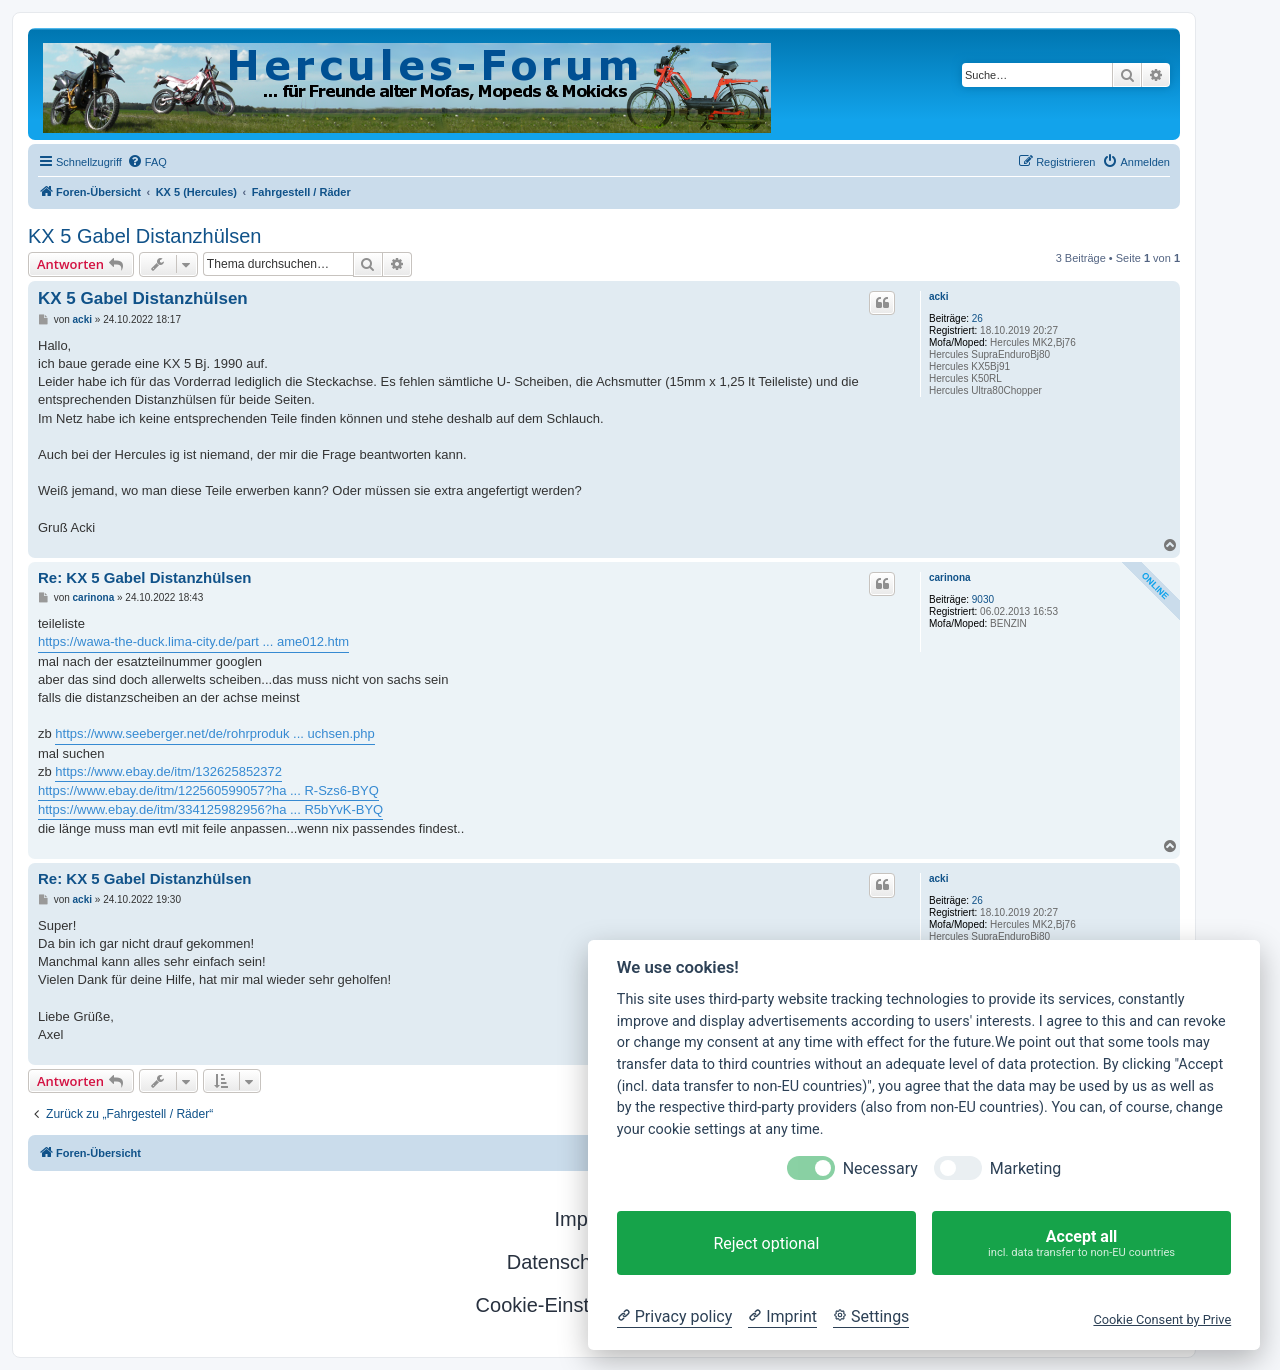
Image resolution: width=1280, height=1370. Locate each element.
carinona (950, 577)
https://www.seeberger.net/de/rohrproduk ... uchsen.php (214, 733)
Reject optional (766, 1243)
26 (977, 318)
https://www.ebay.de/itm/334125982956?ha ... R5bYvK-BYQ (210, 809)
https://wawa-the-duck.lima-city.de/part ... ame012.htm (193, 641)
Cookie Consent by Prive (1162, 1319)
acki (938, 296)
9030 (983, 599)
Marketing (1025, 1168)
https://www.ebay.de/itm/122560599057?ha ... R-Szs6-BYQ (208, 790)
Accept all (1081, 1243)
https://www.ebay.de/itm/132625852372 (168, 771)
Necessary (880, 1168)
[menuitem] (147, 162)
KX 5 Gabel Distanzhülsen (144, 236)
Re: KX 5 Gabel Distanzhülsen (144, 577)
